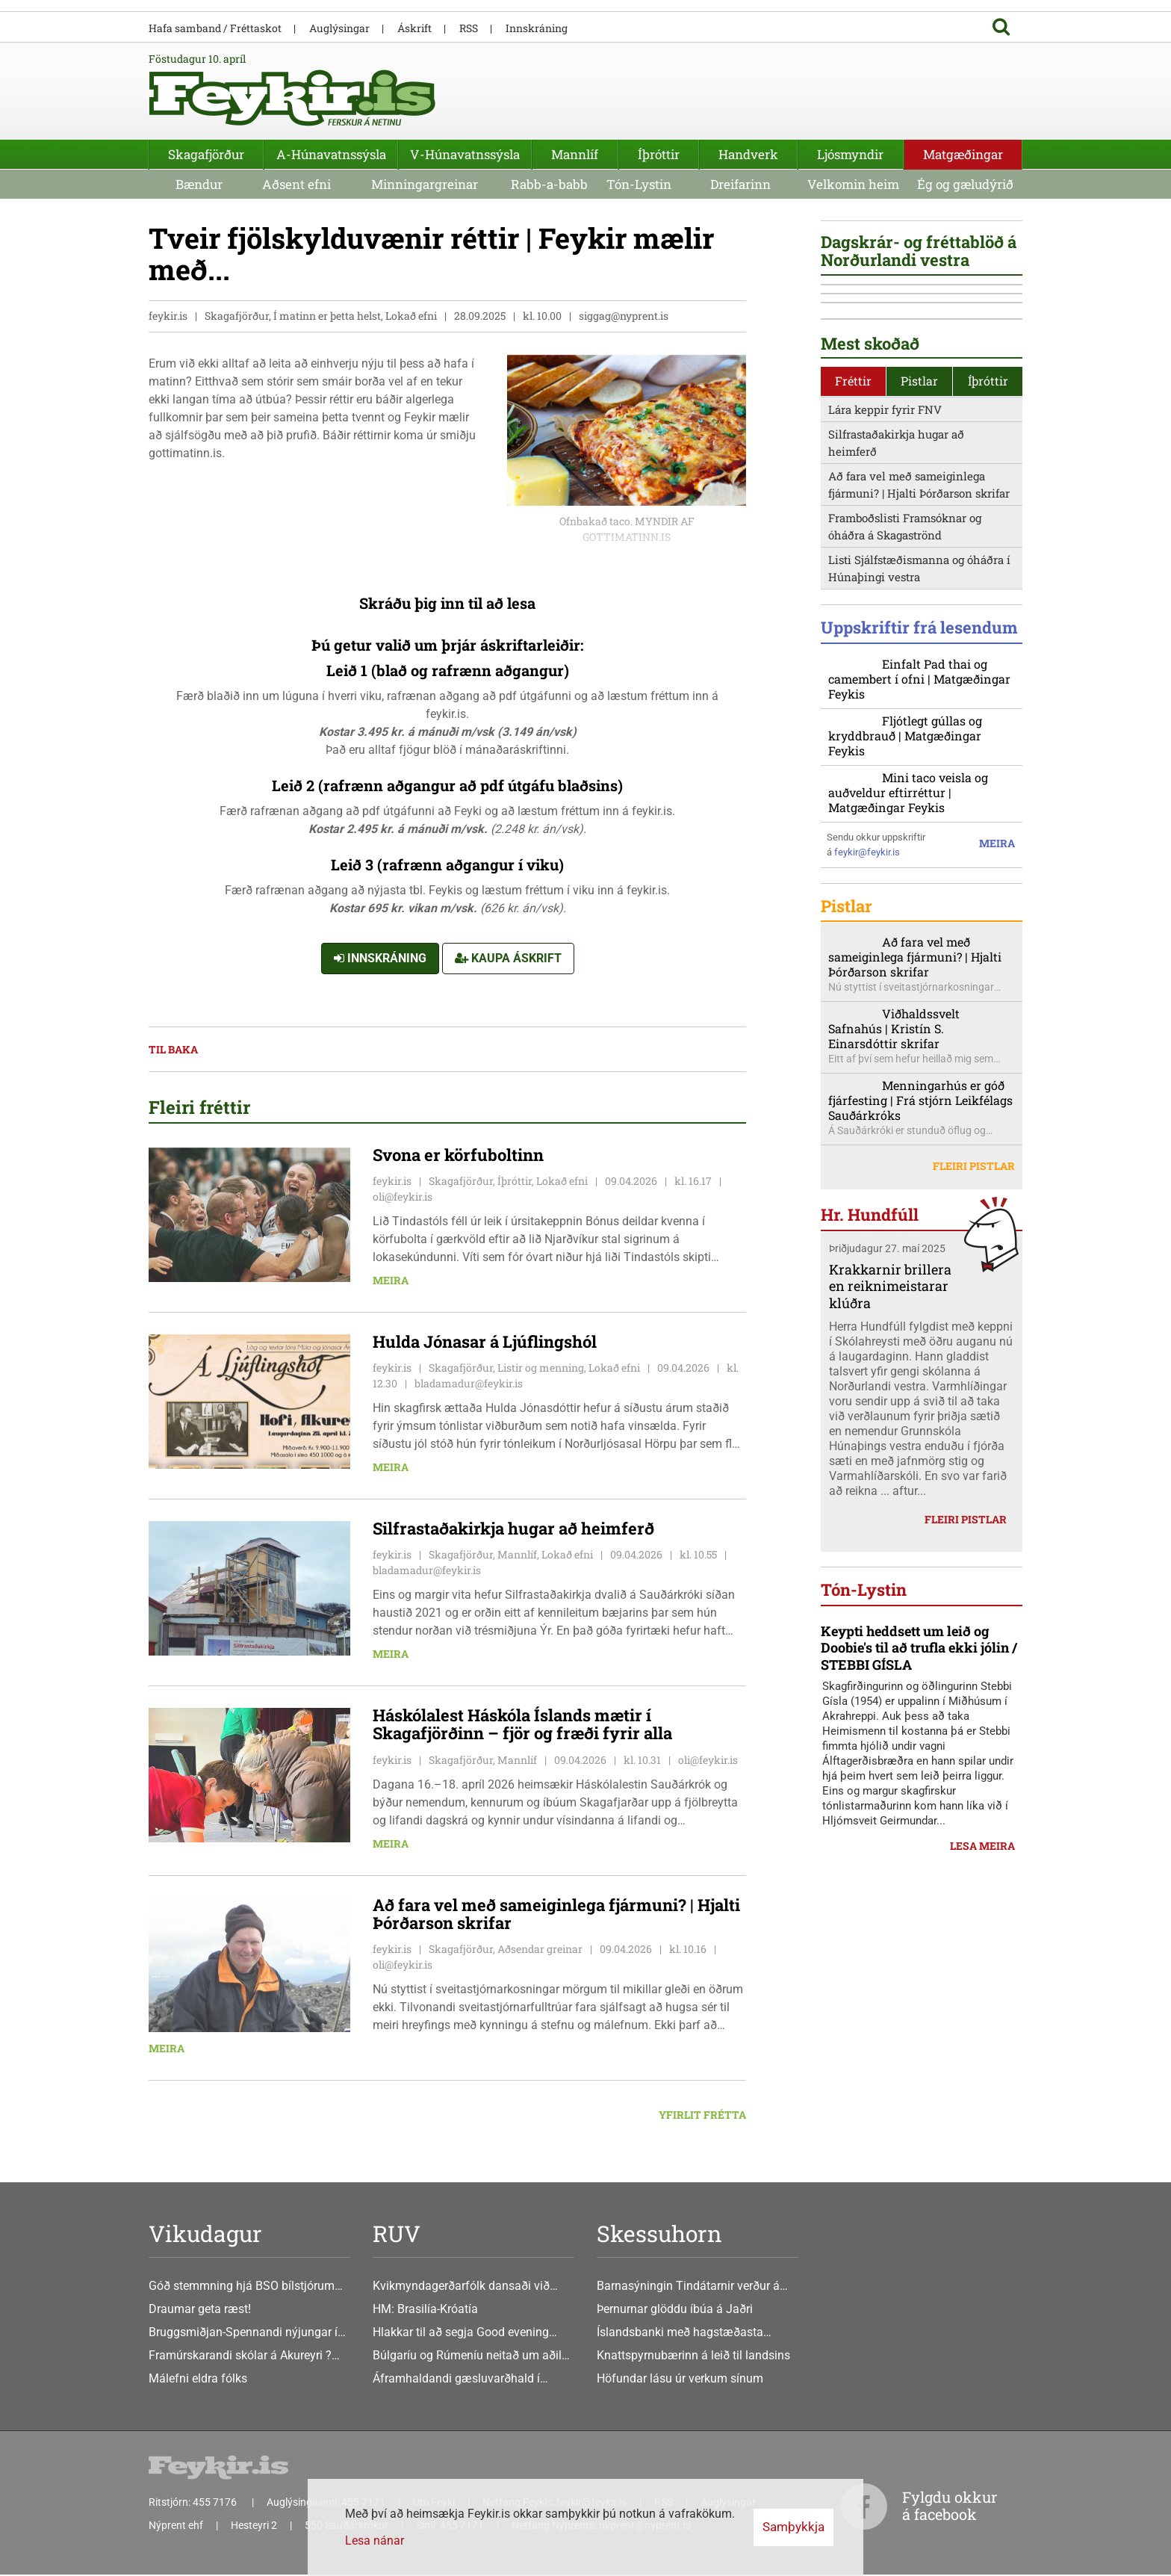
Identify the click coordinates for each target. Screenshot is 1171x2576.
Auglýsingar (339, 28)
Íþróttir (659, 154)
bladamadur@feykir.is (468, 1384)
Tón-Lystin (638, 184)
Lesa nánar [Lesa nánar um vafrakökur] (374, 2540)
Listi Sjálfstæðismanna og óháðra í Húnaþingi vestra (919, 820)
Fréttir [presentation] (853, 632)
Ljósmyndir (850, 154)
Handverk (748, 154)
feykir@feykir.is (867, 1132)
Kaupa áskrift (508, 959)
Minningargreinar (424, 184)
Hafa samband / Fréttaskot (215, 28)
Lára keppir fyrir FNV (885, 661)
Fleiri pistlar (974, 1462)
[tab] (853, 633)
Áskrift (414, 28)
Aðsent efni (296, 184)
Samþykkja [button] (793, 2526)
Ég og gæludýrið (965, 184)
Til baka (173, 1050)
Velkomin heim (853, 184)
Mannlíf (574, 154)
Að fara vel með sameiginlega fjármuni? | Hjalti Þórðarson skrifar (919, 736)
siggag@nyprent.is (623, 316)
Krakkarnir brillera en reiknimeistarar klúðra (890, 1581)
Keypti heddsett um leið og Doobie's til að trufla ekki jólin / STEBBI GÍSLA (919, 2077)
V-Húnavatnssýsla (465, 154)
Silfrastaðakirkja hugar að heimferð (896, 694)
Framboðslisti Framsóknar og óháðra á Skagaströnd (904, 778)
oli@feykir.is (402, 1197)
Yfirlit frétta (702, 2115)
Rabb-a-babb (549, 184)
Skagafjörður (206, 154)
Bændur (199, 184)
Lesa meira (982, 2276)
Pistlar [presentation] (919, 632)
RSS (468, 28)
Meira (391, 1281)
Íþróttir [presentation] (988, 632)
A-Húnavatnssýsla (331, 154)
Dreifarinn (740, 184)
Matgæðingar (963, 154)
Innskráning (380, 959)
